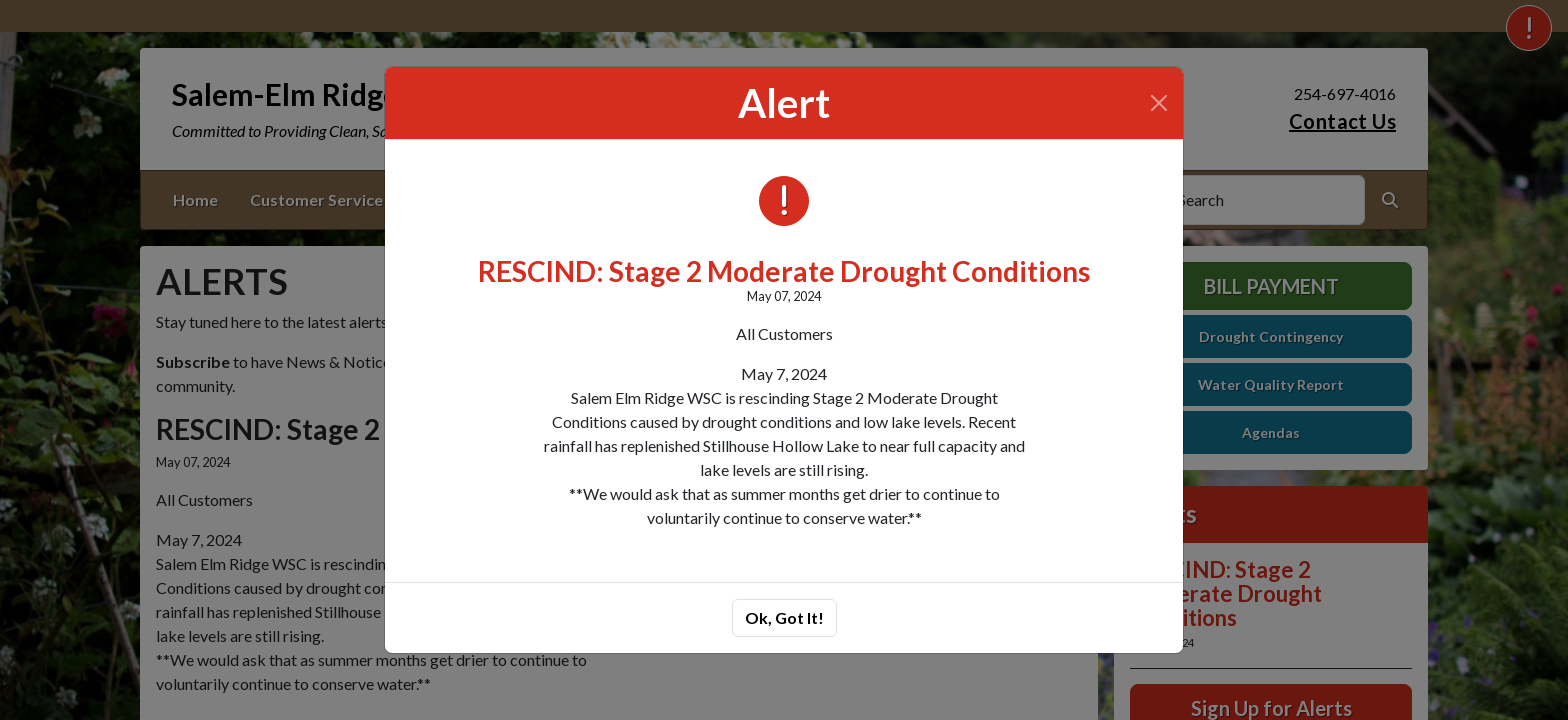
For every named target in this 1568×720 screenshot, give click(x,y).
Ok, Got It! (784, 617)
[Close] (1159, 103)
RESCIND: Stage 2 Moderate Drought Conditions (784, 271)
